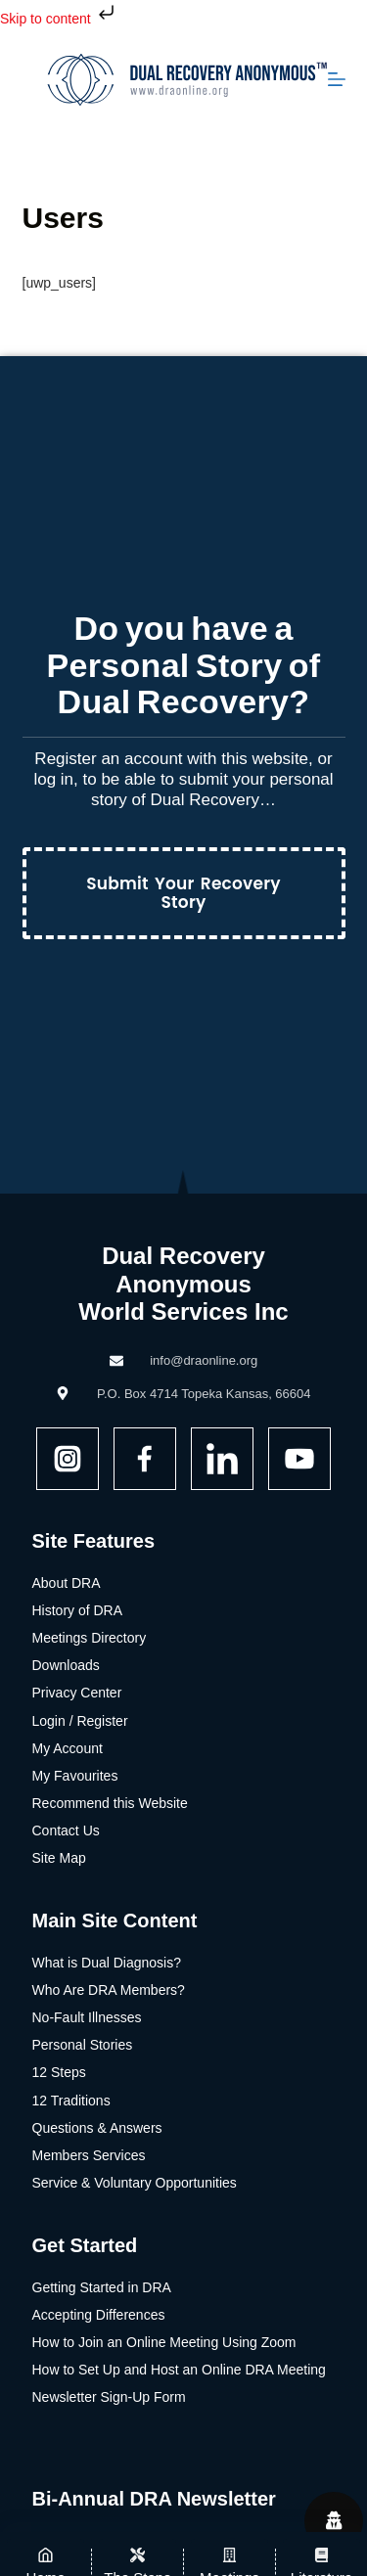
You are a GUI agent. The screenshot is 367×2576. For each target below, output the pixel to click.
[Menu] (336, 79)
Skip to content (59, 18)
